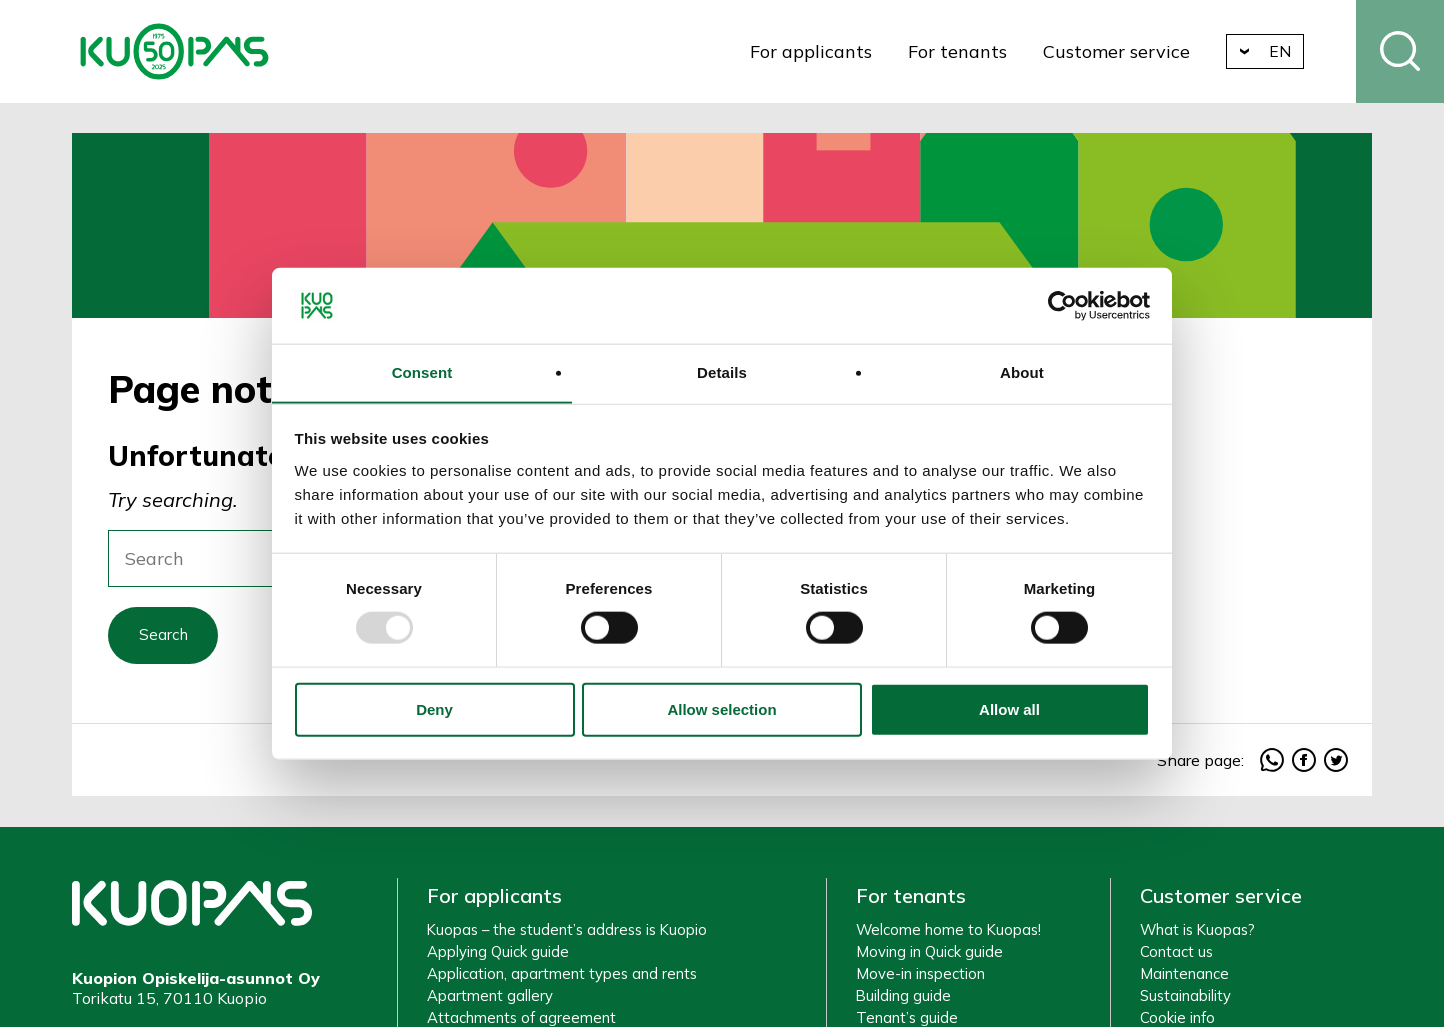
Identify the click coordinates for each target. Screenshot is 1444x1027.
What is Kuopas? (1197, 934)
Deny (434, 710)
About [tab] (1022, 372)
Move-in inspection (920, 978)
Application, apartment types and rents (562, 978)
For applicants (818, 51)
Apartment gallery (490, 1000)
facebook (1304, 765)
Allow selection (721, 710)
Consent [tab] (422, 372)
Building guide (903, 1000)
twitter (1336, 765)
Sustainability (1185, 1000)
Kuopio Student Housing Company (174, 51)
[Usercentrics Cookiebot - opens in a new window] (1062, 304)
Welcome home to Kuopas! (948, 934)
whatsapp (1272, 765)
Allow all (1009, 710)
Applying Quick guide (498, 956)
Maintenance (1184, 978)
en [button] (1289, 51)
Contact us (1176, 956)
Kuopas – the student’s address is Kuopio (567, 934)
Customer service (1124, 51)
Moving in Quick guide (929, 956)
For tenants (965, 51)
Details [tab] (722, 372)
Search (1400, 51)
